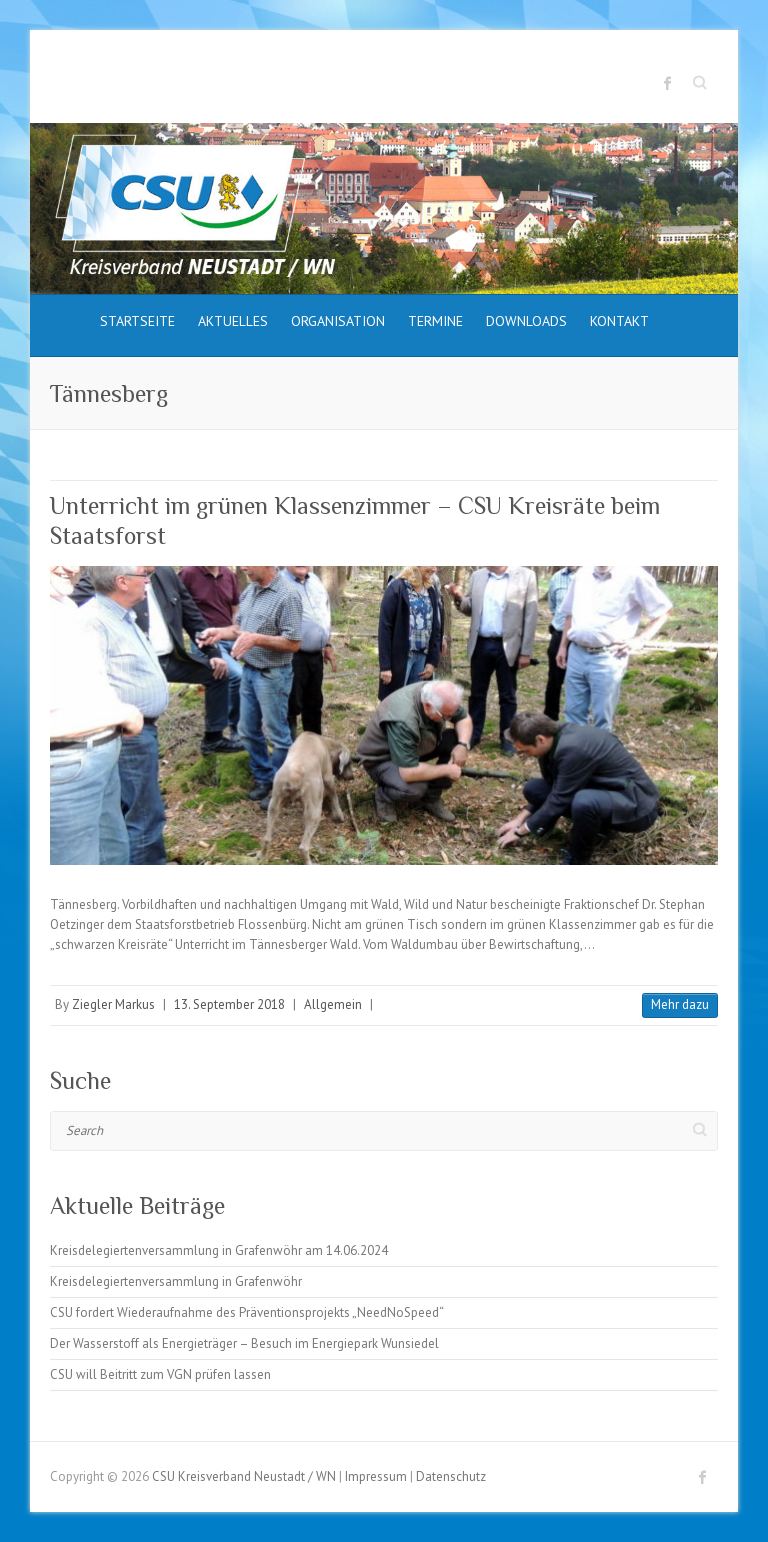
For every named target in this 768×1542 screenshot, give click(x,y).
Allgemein (333, 1004)
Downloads (526, 321)
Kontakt (619, 321)
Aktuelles (233, 321)
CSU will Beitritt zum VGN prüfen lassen (160, 1374)
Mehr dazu (680, 1004)
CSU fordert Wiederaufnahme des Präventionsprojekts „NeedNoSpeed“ (247, 1312)
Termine (435, 321)
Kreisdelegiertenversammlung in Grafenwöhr (176, 1281)
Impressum (376, 1476)
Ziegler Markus (113, 1004)
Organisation (338, 321)
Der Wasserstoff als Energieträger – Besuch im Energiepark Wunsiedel (244, 1343)
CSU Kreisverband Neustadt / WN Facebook (668, 83)
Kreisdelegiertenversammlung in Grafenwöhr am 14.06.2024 (219, 1250)
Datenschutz (451, 1476)
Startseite (137, 321)
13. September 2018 (229, 1004)
